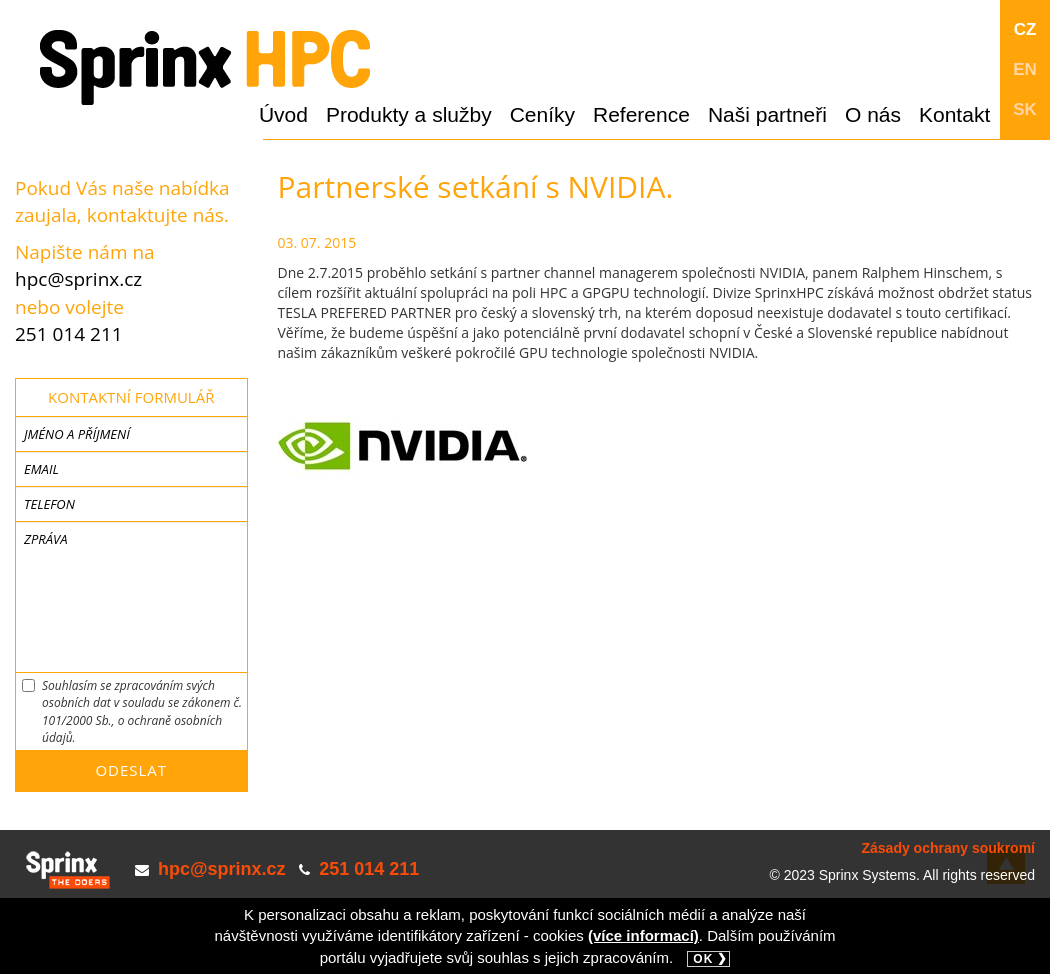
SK (1025, 109)
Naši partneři (767, 114)
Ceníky (542, 114)
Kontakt (954, 114)
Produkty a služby (409, 114)
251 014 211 (69, 334)
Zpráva (45, 539)
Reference (641, 114)
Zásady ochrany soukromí (948, 848)
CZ (1025, 29)
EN (1025, 69)
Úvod (283, 114)
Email (41, 469)
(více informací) (643, 935)
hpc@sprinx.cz (78, 279)
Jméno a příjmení (77, 434)
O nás (873, 114)
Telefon (49, 504)
